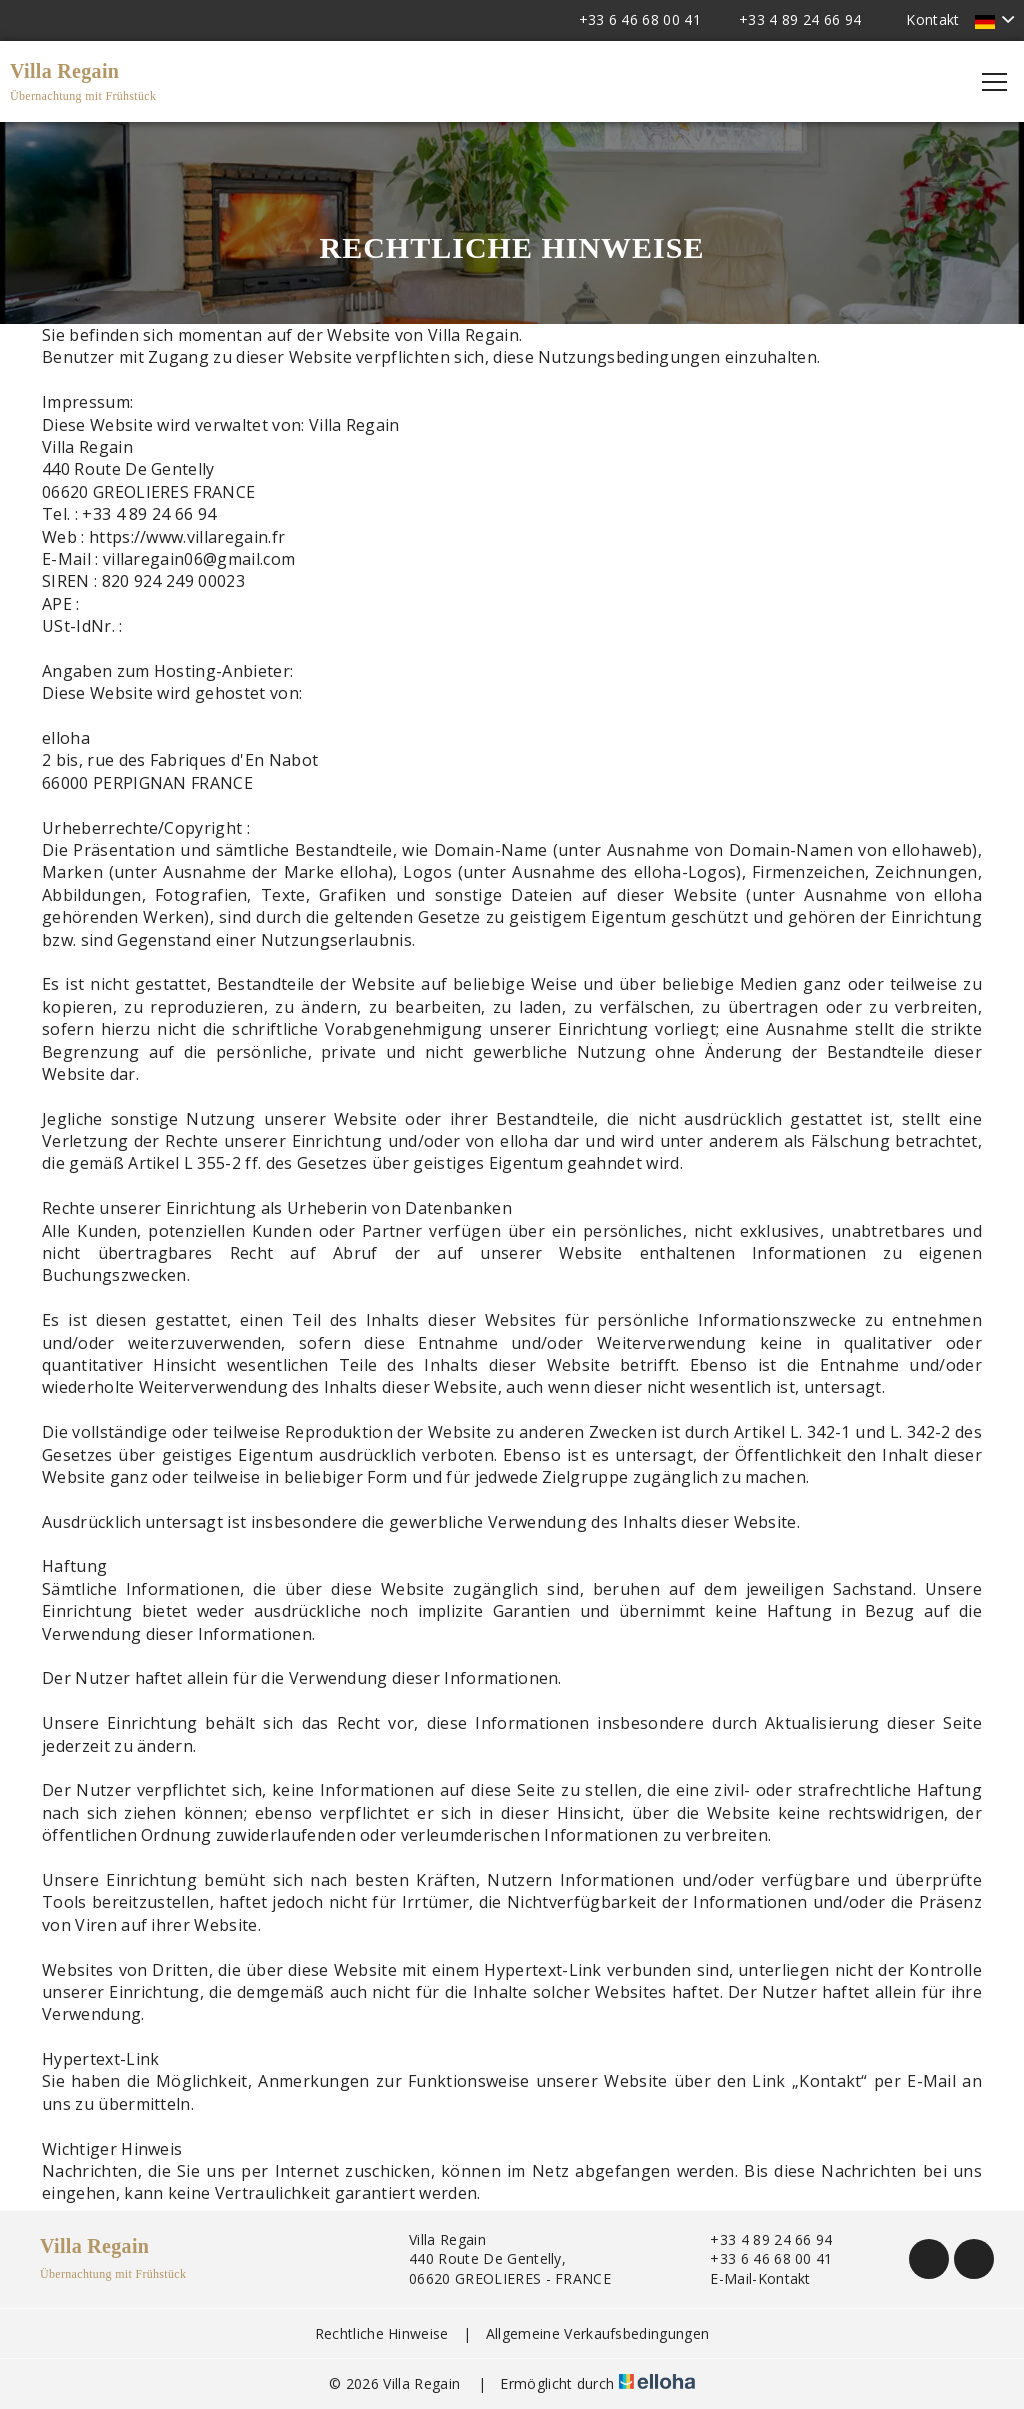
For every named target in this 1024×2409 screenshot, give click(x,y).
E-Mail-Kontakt (748, 2278)
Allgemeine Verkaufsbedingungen (598, 2333)
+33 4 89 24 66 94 (759, 2239)
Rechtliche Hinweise (382, 2333)
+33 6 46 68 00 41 (759, 2258)
